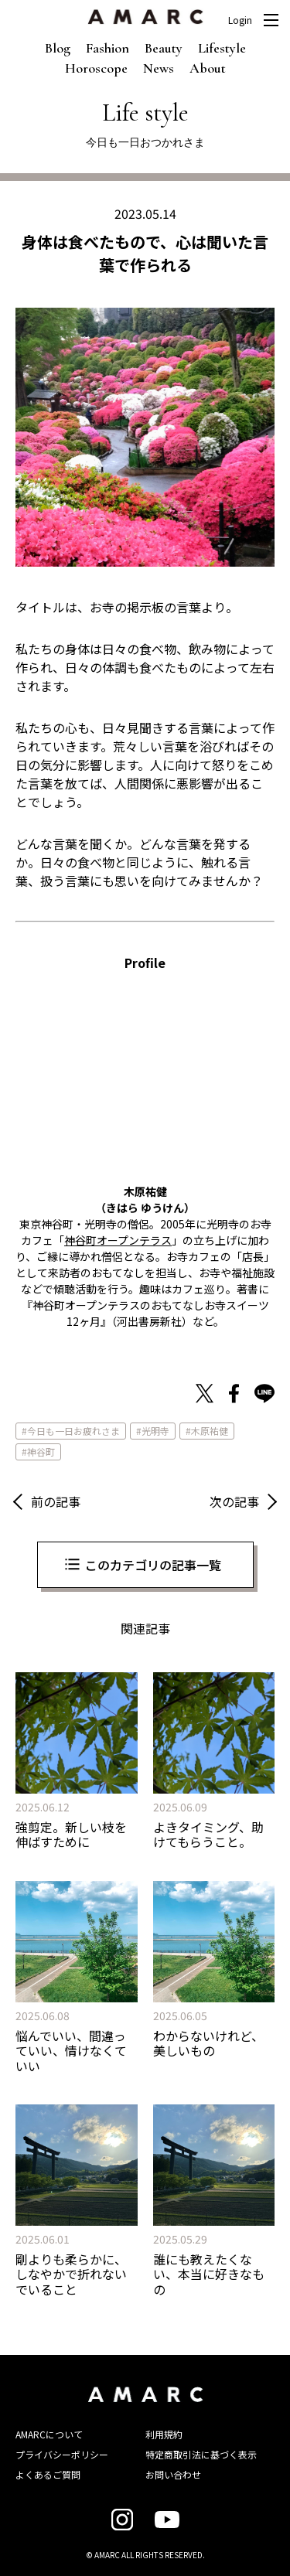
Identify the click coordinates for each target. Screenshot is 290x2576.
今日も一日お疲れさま (73, 1430)
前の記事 (55, 1501)
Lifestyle (222, 47)
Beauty (164, 47)
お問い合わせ (173, 2474)
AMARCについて (49, 2434)
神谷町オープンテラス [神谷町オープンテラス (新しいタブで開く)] (118, 1240)
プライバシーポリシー (61, 2454)
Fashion (107, 47)
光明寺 (155, 1430)
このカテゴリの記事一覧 (153, 1564)
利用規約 (164, 2434)
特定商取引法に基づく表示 (201, 2454)
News (158, 68)
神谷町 (41, 1451)
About (207, 68)
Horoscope (96, 68)
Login (240, 20)
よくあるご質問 (47, 2474)
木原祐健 (209, 1430)
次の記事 (234, 1501)
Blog (57, 47)
